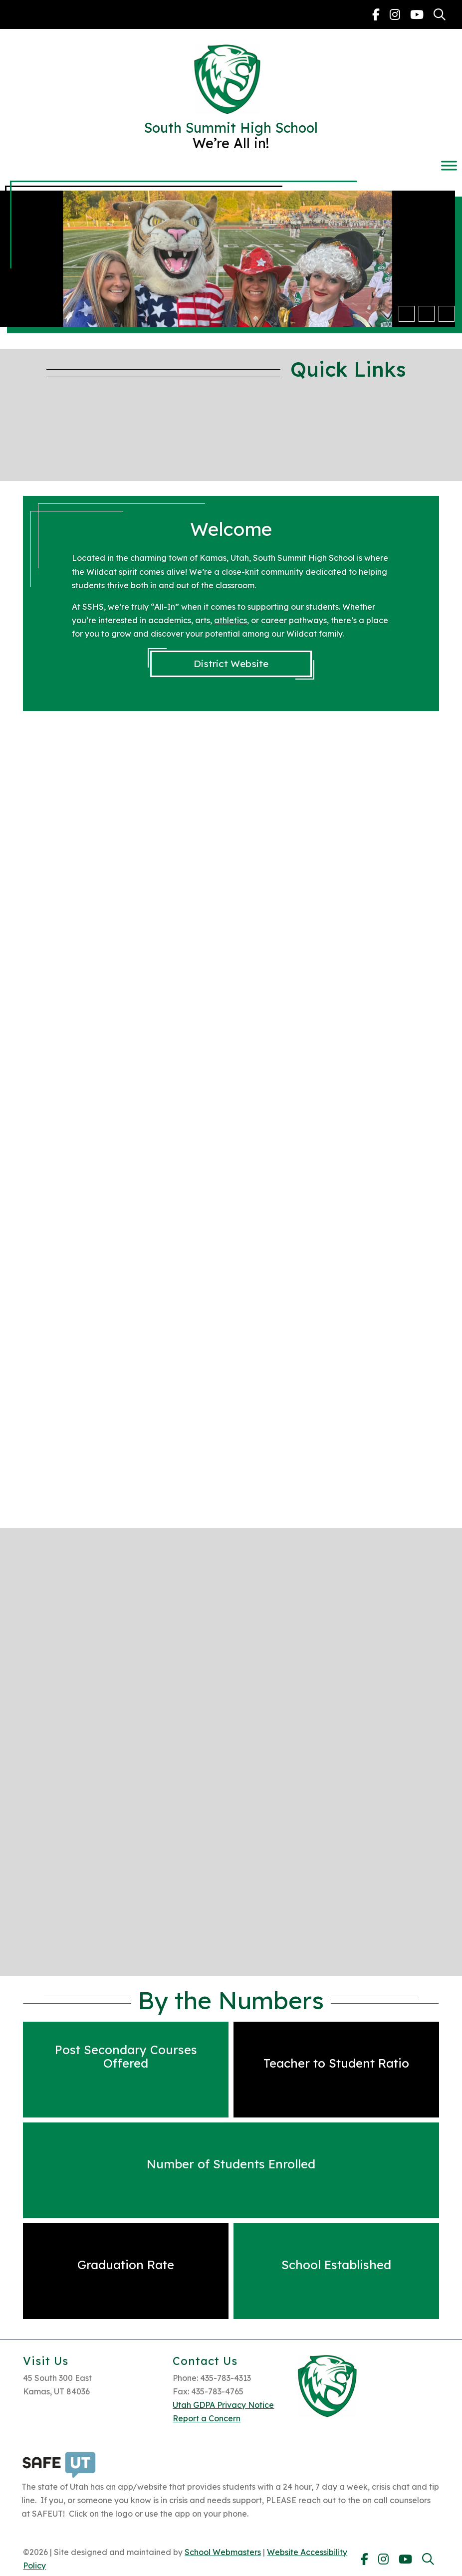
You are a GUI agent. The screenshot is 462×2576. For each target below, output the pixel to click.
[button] (407, 314)
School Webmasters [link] (223, 2552)
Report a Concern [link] (206, 2418)
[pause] (447, 314)
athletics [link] (230, 620)
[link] (376, 14)
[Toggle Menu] (449, 165)
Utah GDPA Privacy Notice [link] (223, 2405)
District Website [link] (231, 664)
